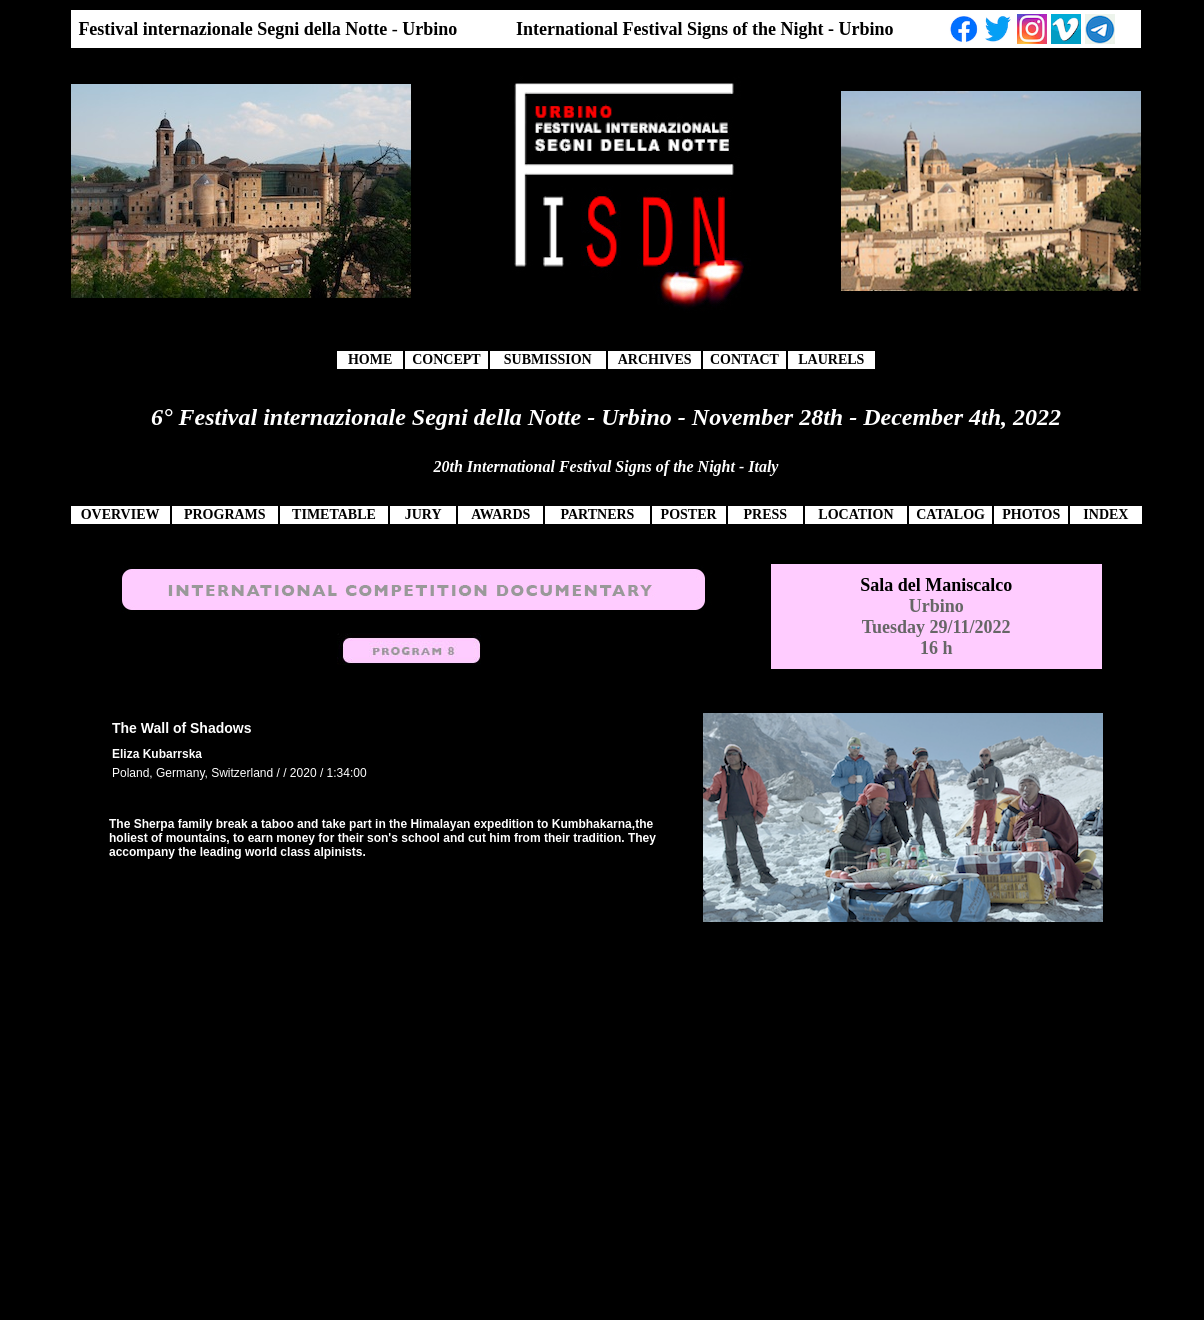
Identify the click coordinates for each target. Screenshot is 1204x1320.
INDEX (1105, 514)
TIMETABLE (334, 514)
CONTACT (744, 359)
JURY (423, 514)
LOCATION (855, 514)
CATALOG (950, 514)
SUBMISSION (548, 359)
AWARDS (500, 514)
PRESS (765, 514)
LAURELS (831, 359)
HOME (370, 359)
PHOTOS (1031, 514)
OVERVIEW (120, 514)
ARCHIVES (655, 359)
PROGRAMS (225, 514)
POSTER (689, 514)
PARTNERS (597, 514)
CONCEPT (446, 359)
